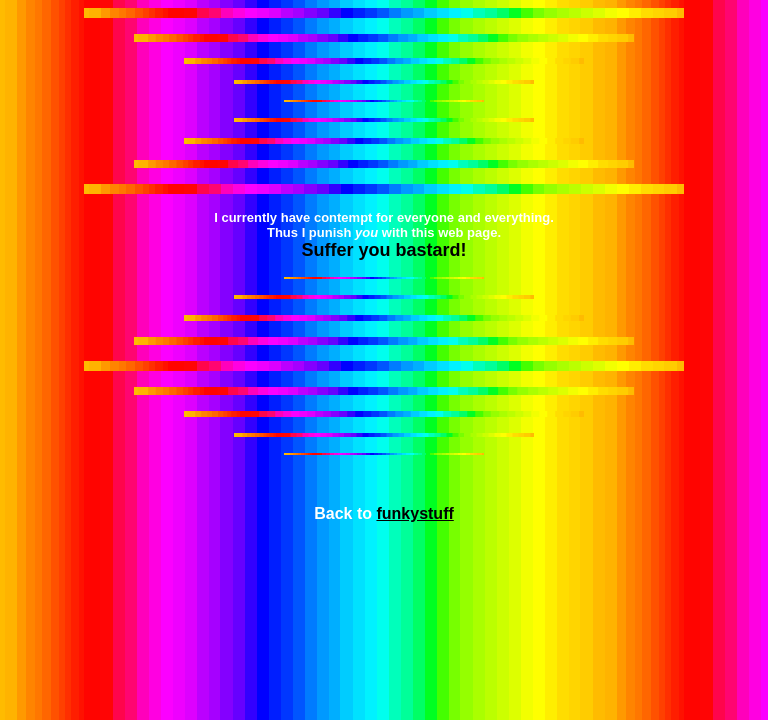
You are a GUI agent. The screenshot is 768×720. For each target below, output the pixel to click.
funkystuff (414, 513)
